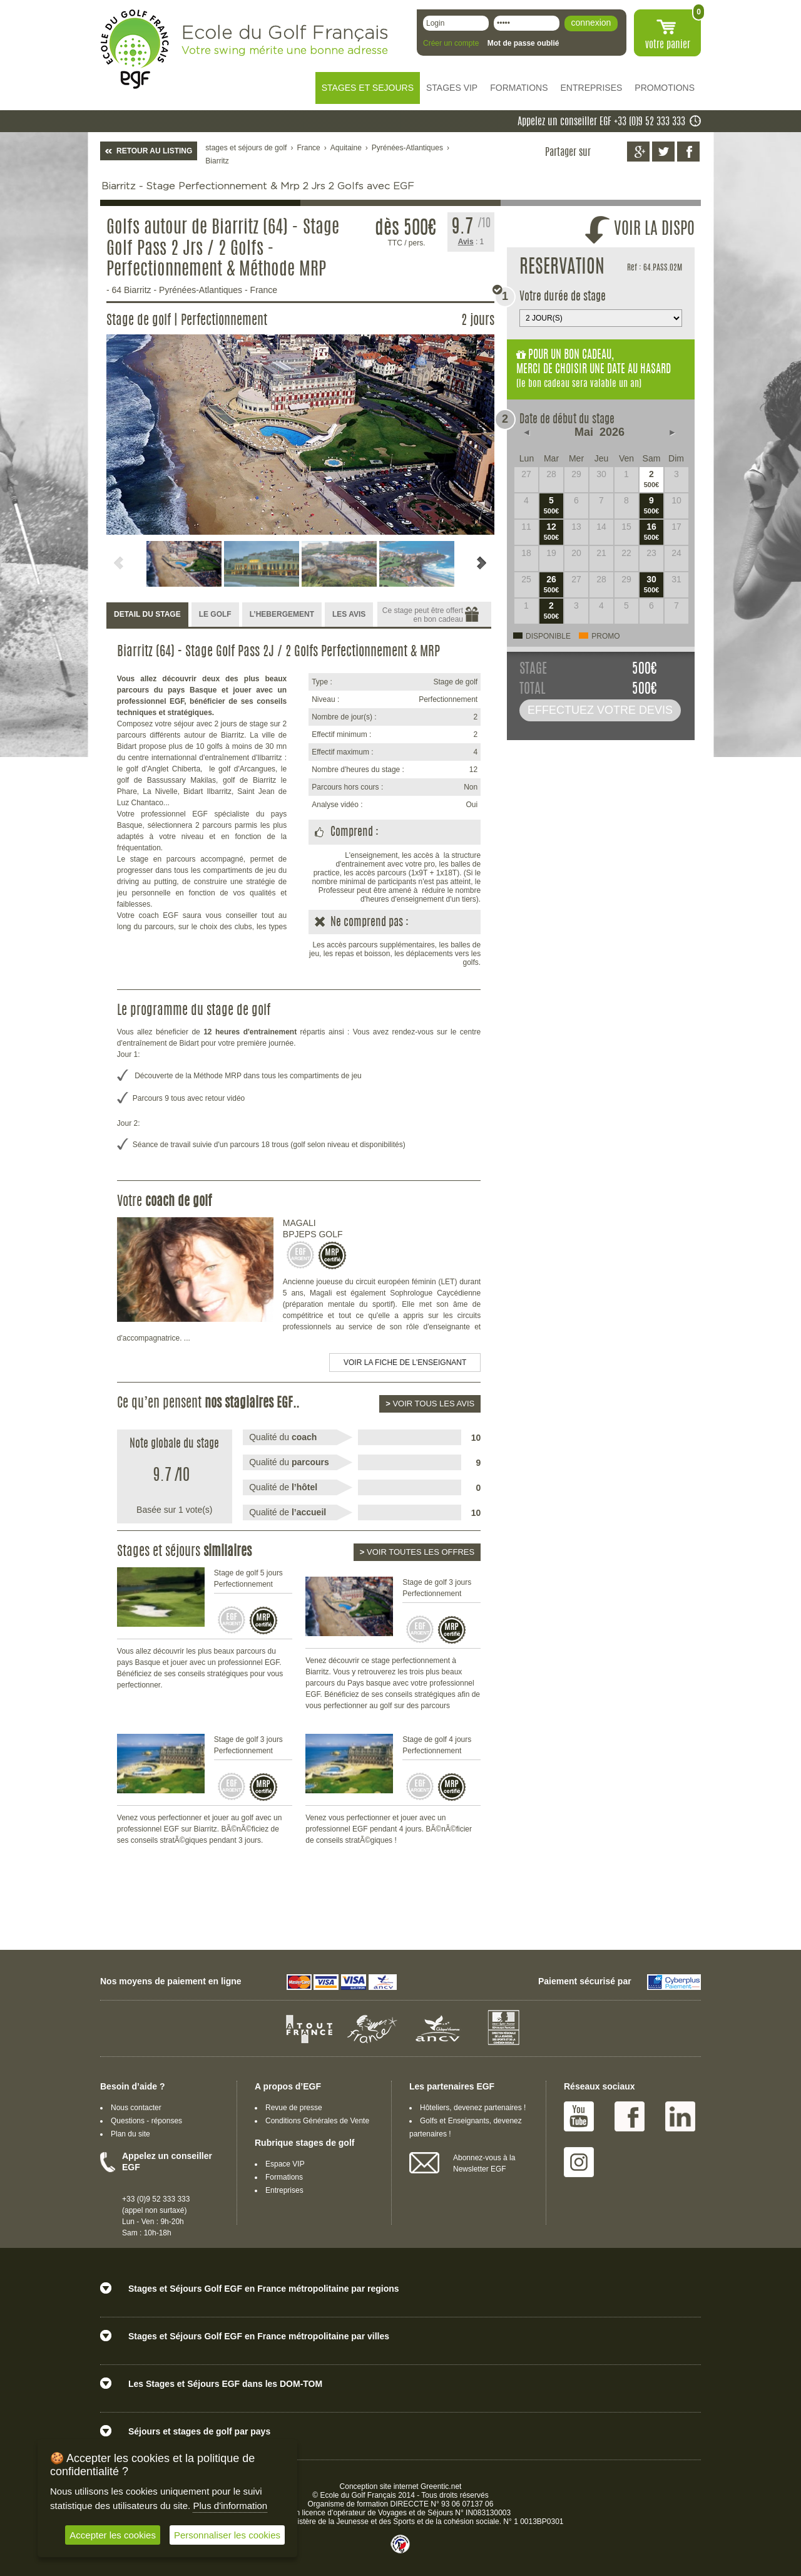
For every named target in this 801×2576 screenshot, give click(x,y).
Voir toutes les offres (417, 1552)
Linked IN (680, 2116)
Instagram (579, 2162)
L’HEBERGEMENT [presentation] (282, 614)
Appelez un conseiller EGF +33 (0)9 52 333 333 (601, 122)
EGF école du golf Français (134, 49)
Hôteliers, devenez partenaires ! (473, 2107)
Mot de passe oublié (523, 43)
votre (667, 45)
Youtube (579, 2116)
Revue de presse (293, 2107)
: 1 (471, 241)
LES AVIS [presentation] (348, 614)
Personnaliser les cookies (227, 2535)
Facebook (630, 2116)
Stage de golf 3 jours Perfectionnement (436, 1588)
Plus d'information (230, 2505)
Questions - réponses (146, 2120)
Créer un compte (451, 43)
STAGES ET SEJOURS (368, 88)
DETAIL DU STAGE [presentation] (147, 614)
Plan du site (130, 2134)
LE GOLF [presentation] (215, 614)
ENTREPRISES (592, 88)
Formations (284, 2177)
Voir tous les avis (429, 1403)
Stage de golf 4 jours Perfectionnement (436, 1745)
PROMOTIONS (665, 88)
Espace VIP (285, 2164)
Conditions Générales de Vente (317, 2120)
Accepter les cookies (112, 2535)
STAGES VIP (451, 88)
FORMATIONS (519, 88)
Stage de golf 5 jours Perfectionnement (248, 1579)
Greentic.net (441, 2486)
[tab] (147, 615)
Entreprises (284, 2190)
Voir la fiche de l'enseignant (405, 1362)
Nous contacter (136, 2107)
